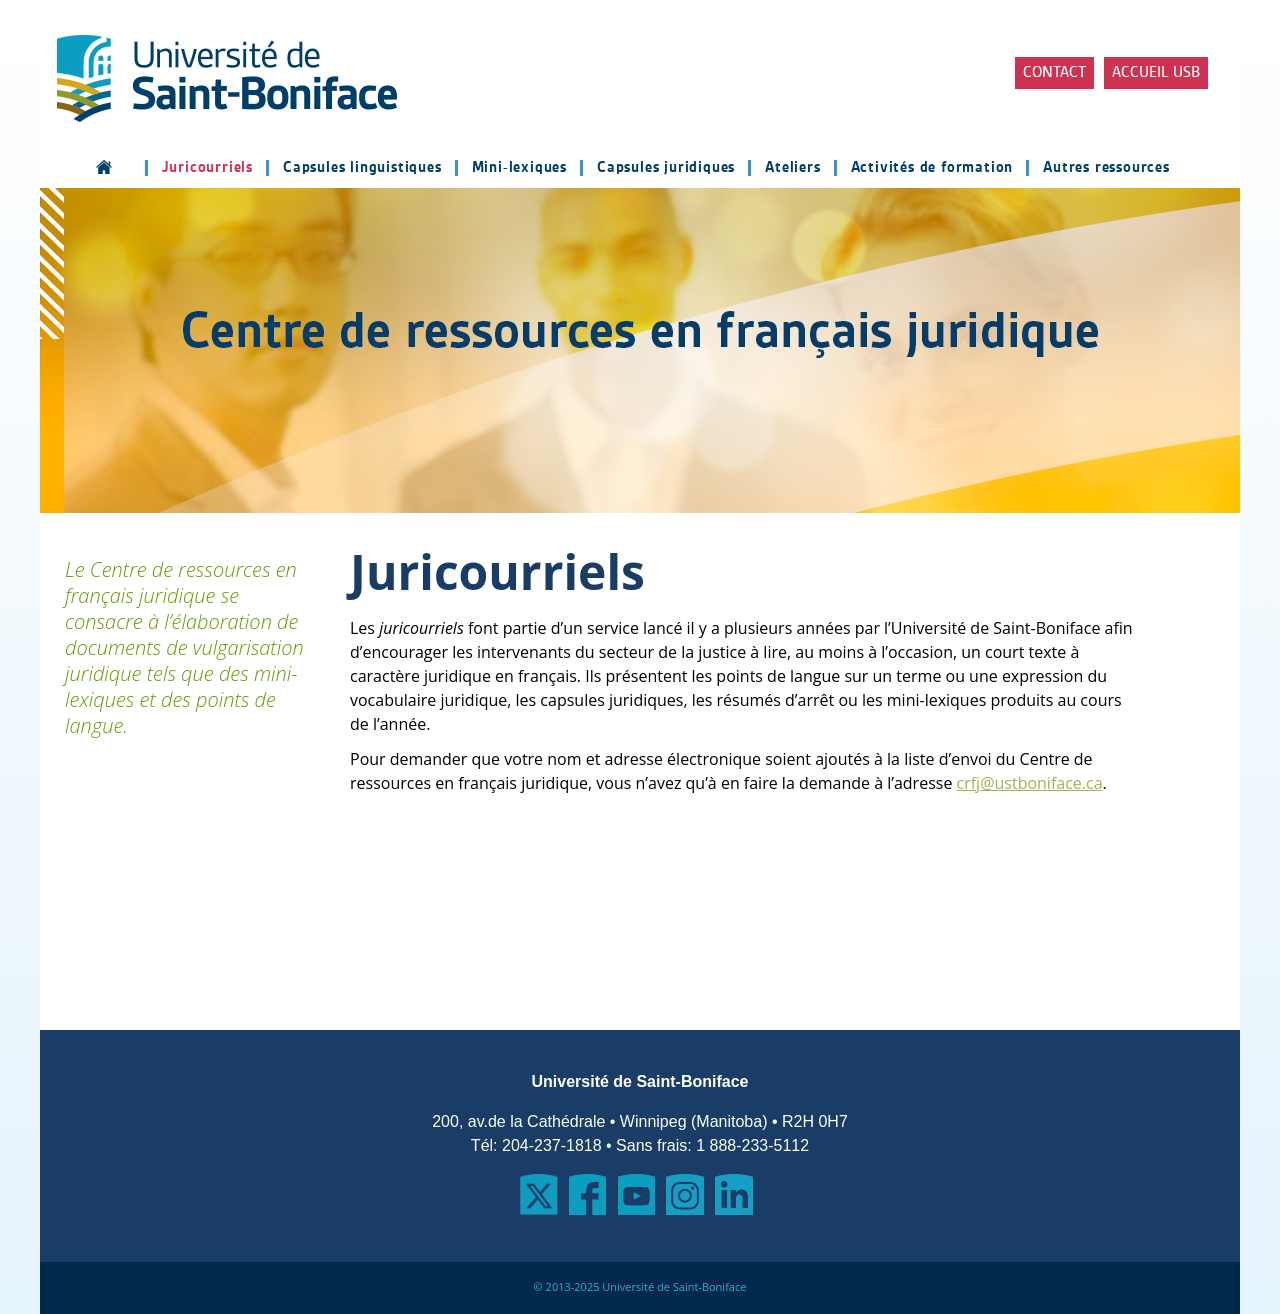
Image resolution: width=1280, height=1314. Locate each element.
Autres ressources (1106, 168)
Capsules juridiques (666, 168)
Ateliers (792, 168)
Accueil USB (1156, 73)
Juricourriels (207, 168)
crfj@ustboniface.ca (1030, 783)
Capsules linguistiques (362, 168)
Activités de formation (932, 168)
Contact (1054, 73)
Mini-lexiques (519, 168)
